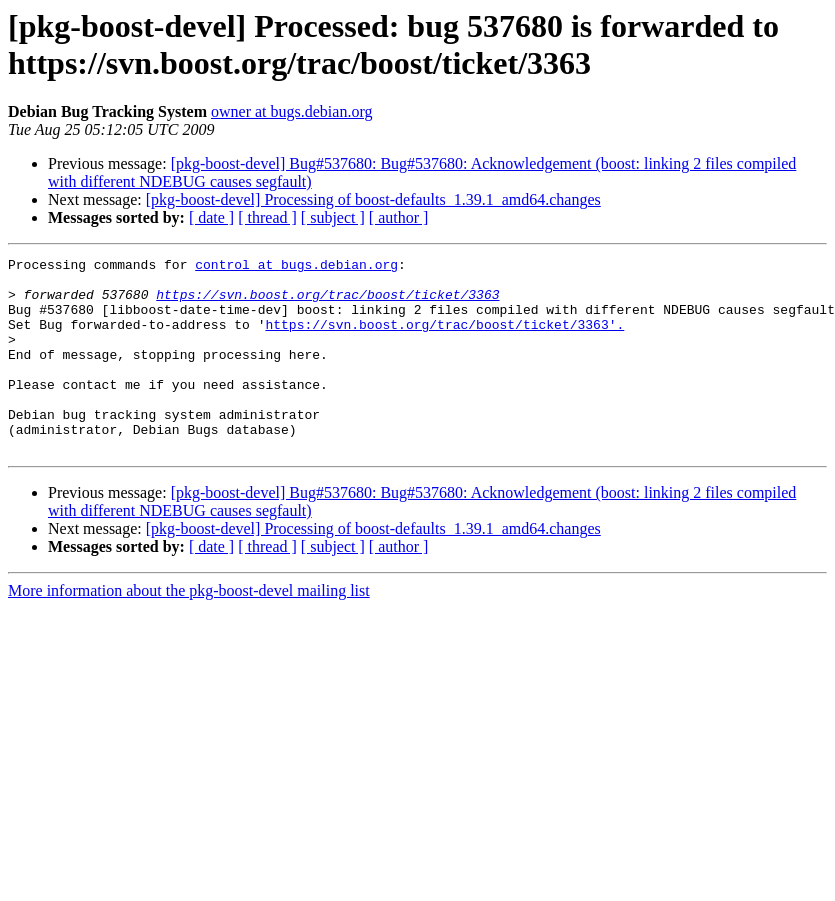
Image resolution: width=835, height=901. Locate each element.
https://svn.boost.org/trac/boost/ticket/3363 (327, 303)
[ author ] (399, 217)
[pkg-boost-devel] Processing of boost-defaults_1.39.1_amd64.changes (373, 199)
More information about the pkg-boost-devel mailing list (189, 629)
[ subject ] (333, 217)
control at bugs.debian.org (296, 267)
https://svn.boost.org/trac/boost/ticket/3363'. (444, 339)
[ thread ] (267, 217)
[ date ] (211, 217)
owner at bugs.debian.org (291, 111)
